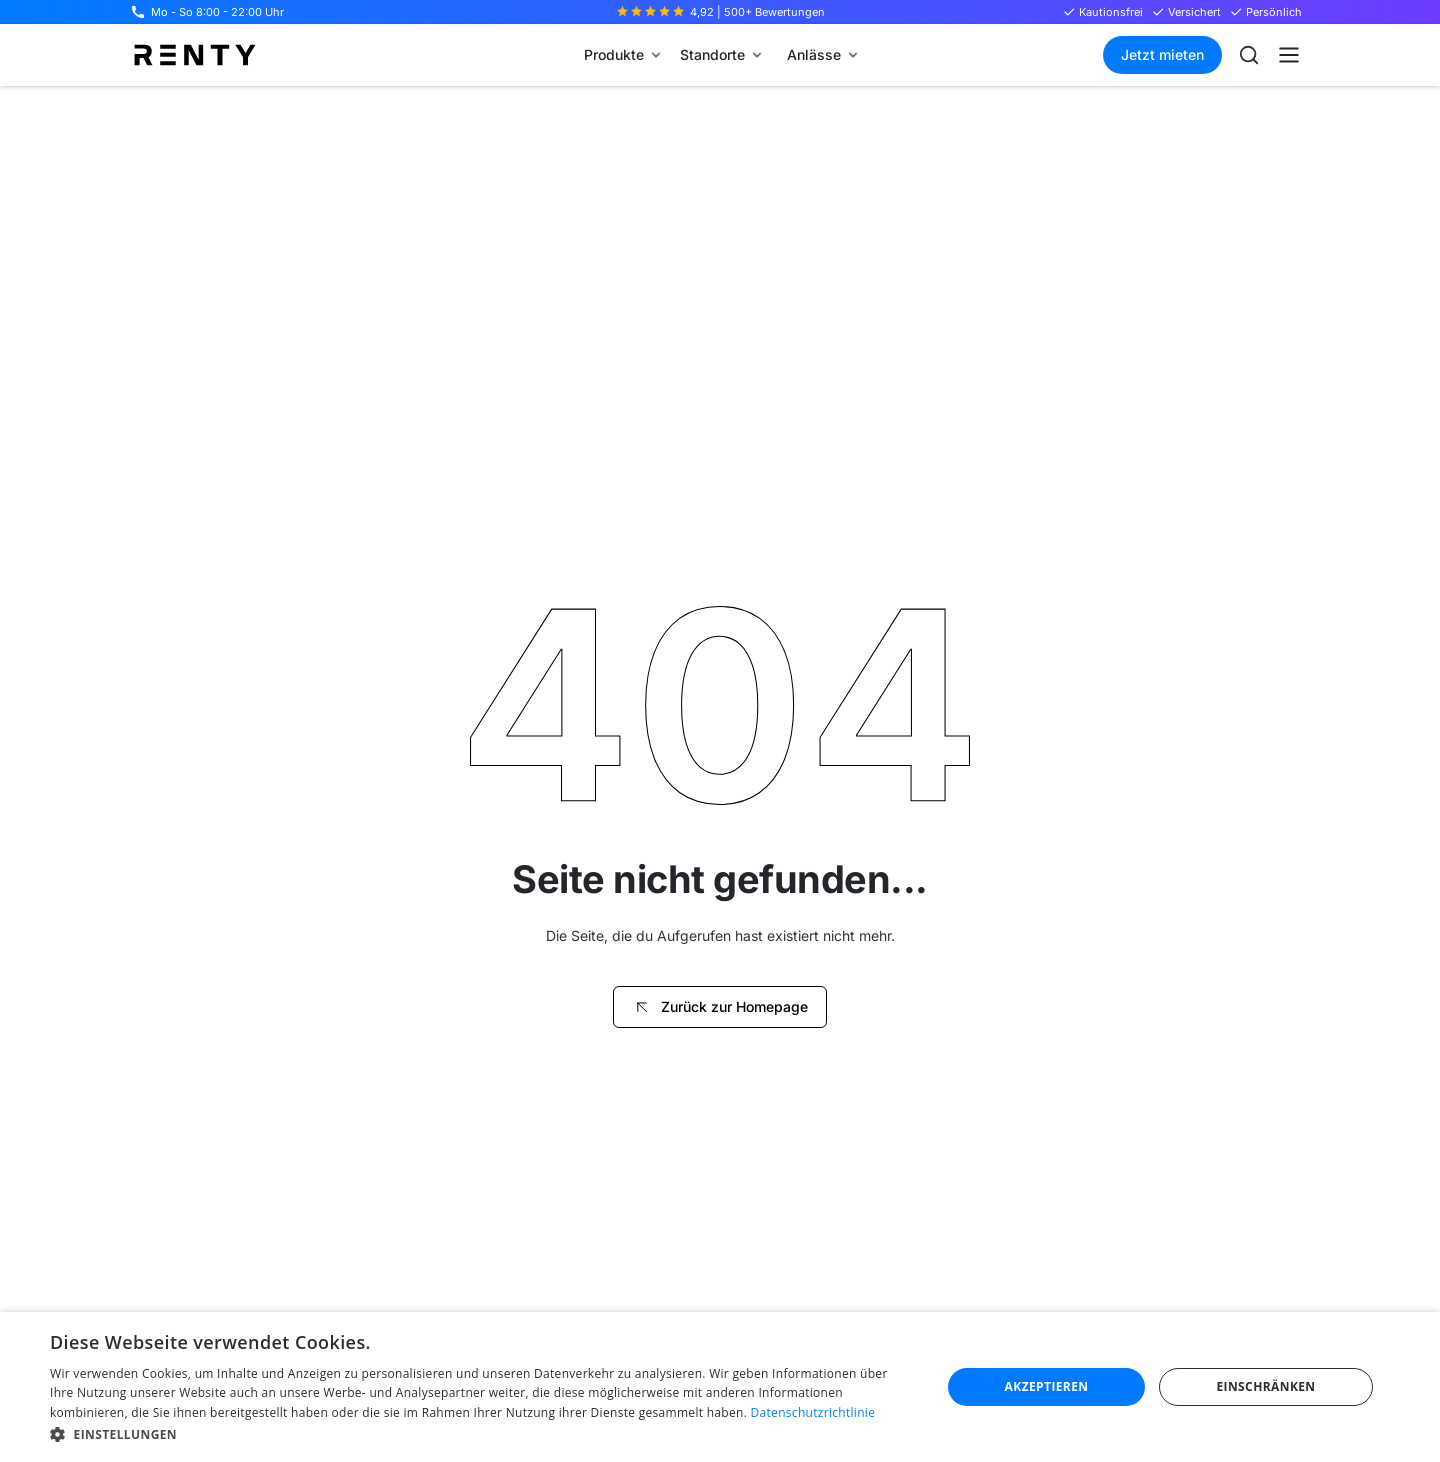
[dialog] (720, 1387)
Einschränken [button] (1265, 1386)
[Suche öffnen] (1249, 55)
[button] (622, 55)
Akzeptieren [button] (1047, 1386)
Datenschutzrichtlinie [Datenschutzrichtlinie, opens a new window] (813, 1412)
